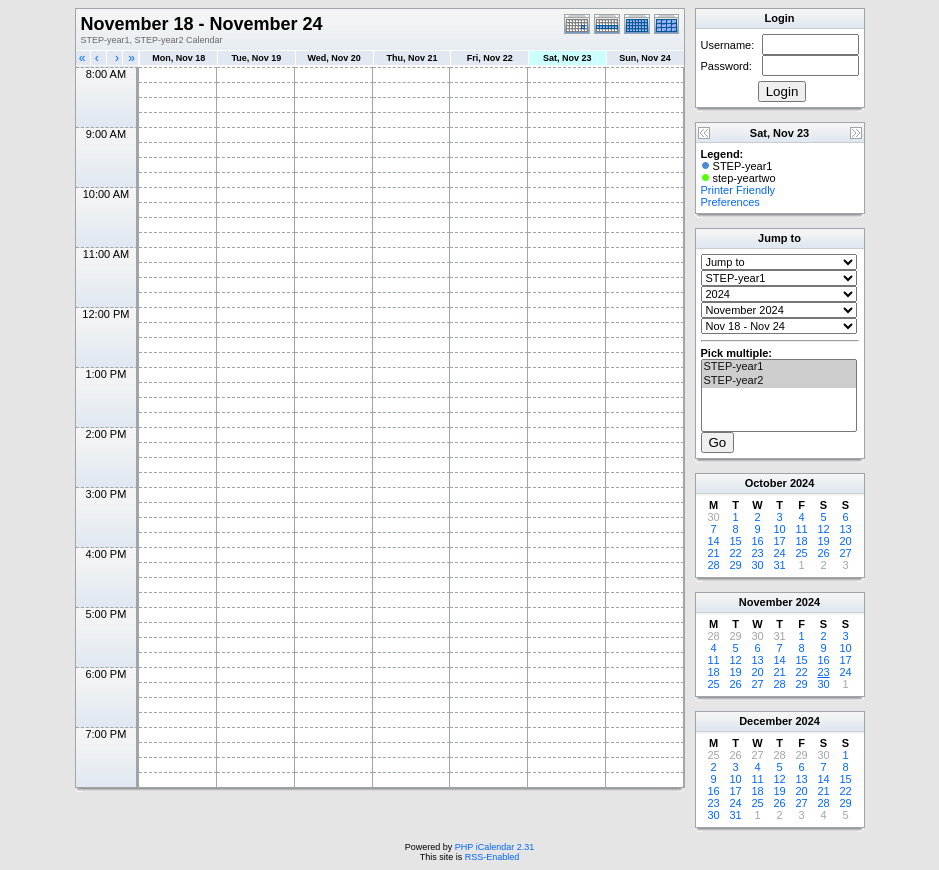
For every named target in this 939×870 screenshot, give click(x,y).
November (766, 602)
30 (757, 565)
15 (735, 541)
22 (735, 553)
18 (801, 541)
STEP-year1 (779, 367)
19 (823, 541)
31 (779, 565)
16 (757, 541)
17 (779, 541)
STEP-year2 (779, 381)
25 (801, 553)
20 (845, 541)
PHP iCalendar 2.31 (494, 847)
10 (779, 529)
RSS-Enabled (492, 857)
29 (735, 565)
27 (845, 553)
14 (713, 541)
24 (779, 553)
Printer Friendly (738, 190)
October (766, 483)
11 (801, 529)
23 (757, 553)
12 (823, 529)
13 (845, 529)
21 (713, 553)
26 (823, 553)
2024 (802, 483)
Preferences (730, 202)
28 (713, 565)
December (765, 721)
